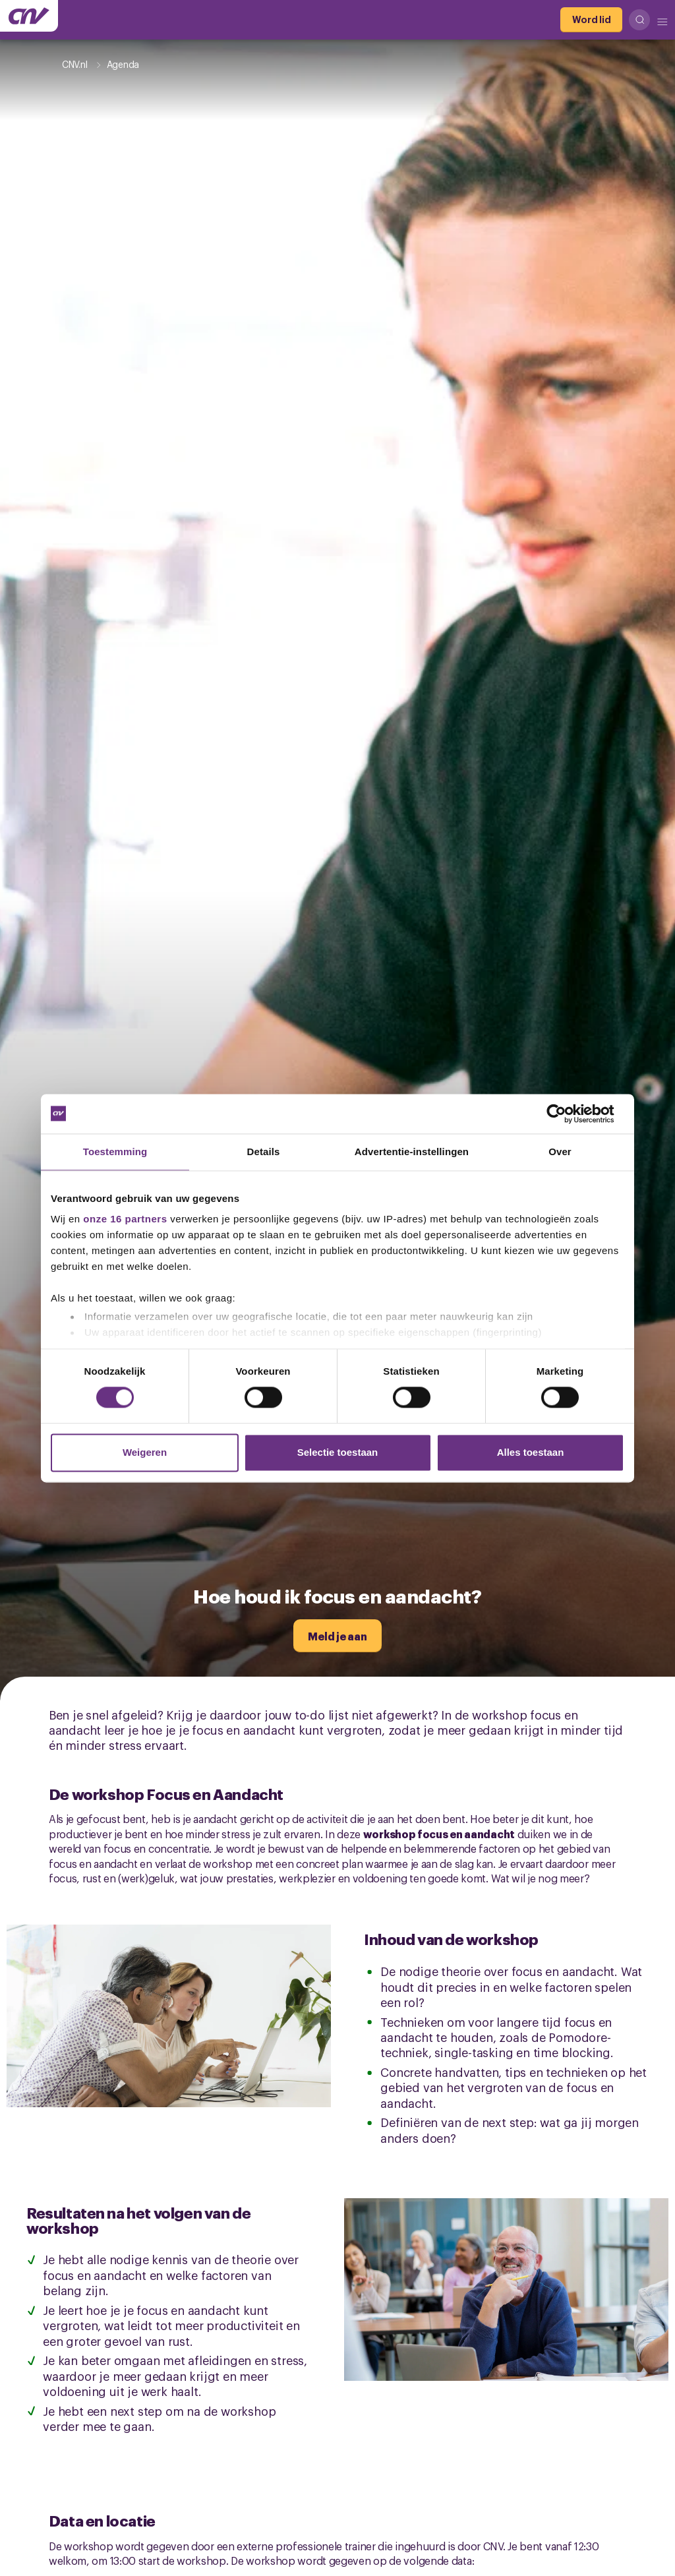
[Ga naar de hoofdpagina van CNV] (29, 16)
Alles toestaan (530, 1452)
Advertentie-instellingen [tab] (412, 1151)
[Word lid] (591, 19)
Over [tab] (560, 1151)
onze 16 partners (125, 1218)
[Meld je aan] (337, 1635)
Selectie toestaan (337, 1452)
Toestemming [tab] (115, 1151)
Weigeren (145, 1452)
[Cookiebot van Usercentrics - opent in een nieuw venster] (566, 1113)
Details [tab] (263, 1151)
